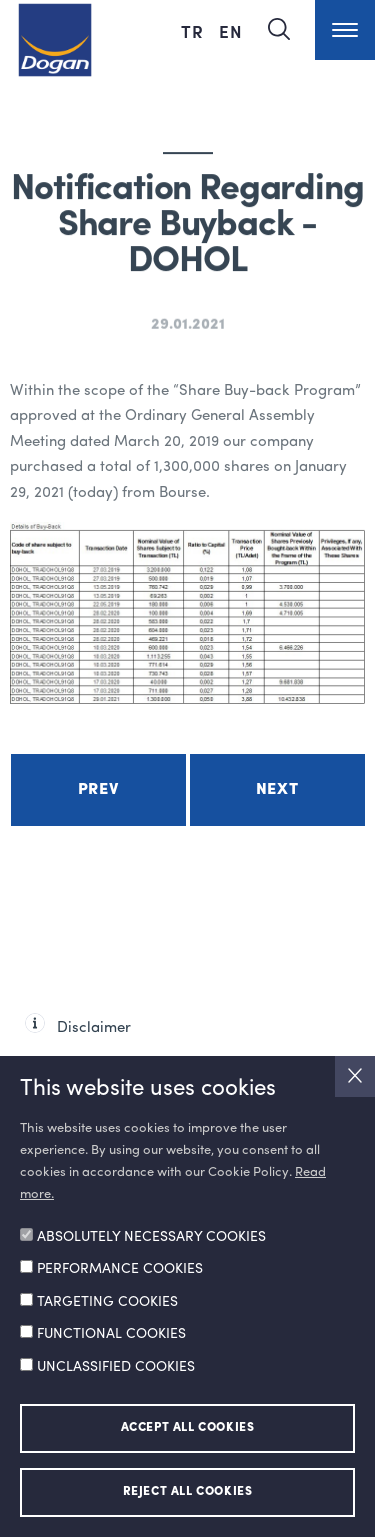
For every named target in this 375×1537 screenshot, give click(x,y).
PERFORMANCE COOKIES (120, 1269)
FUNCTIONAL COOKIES (111, 1334)
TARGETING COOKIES (107, 1302)
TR (195, 31)
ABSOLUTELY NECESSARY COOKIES (151, 1237)
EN (231, 31)
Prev (98, 790)
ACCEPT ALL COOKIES (188, 1428)
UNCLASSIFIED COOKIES (116, 1367)
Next (277, 790)
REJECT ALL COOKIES (188, 1492)
